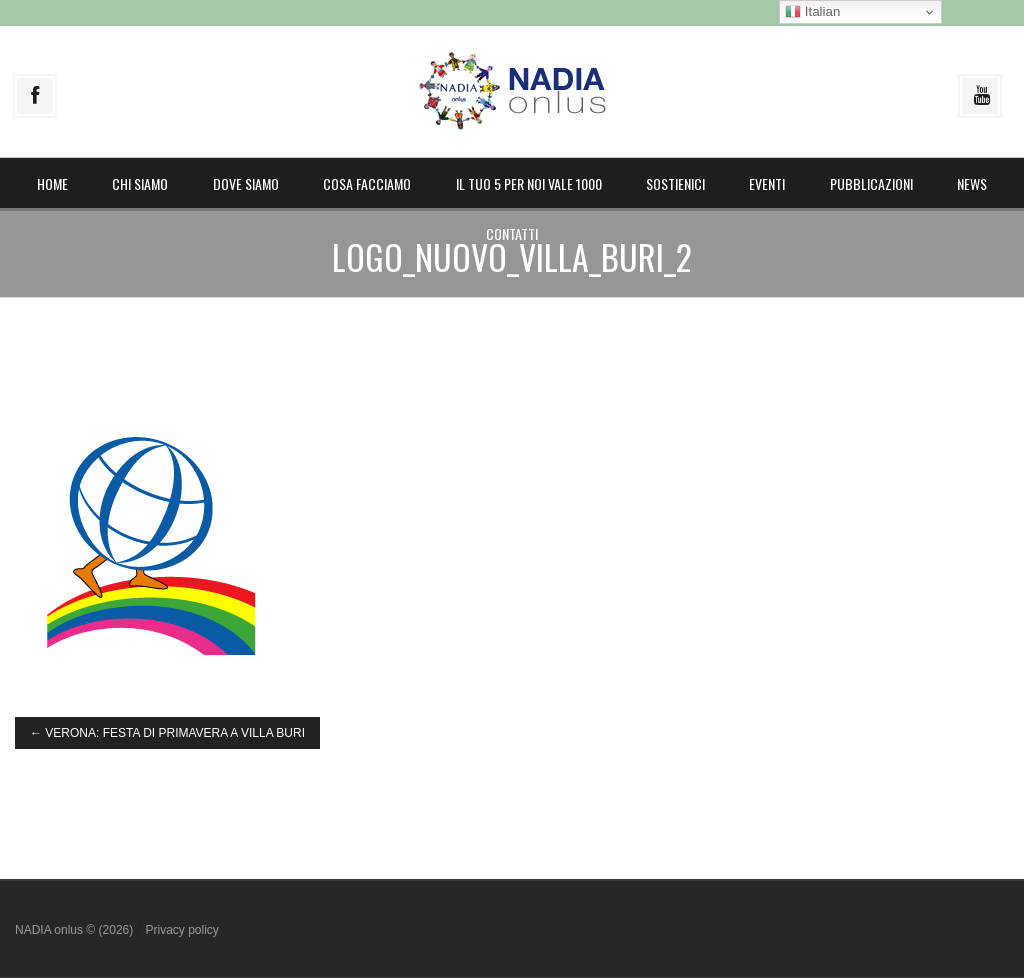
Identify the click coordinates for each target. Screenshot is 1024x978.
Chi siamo (140, 183)
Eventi (767, 183)
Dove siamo (246, 183)
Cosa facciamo (367, 183)
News (972, 183)
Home (52, 183)
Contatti (512, 233)
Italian (812, 12)
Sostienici (675, 183)
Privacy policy (181, 930)
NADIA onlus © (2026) (76, 930)
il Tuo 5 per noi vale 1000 (529, 183)
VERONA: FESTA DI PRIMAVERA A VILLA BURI (167, 733)
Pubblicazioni (871, 183)
